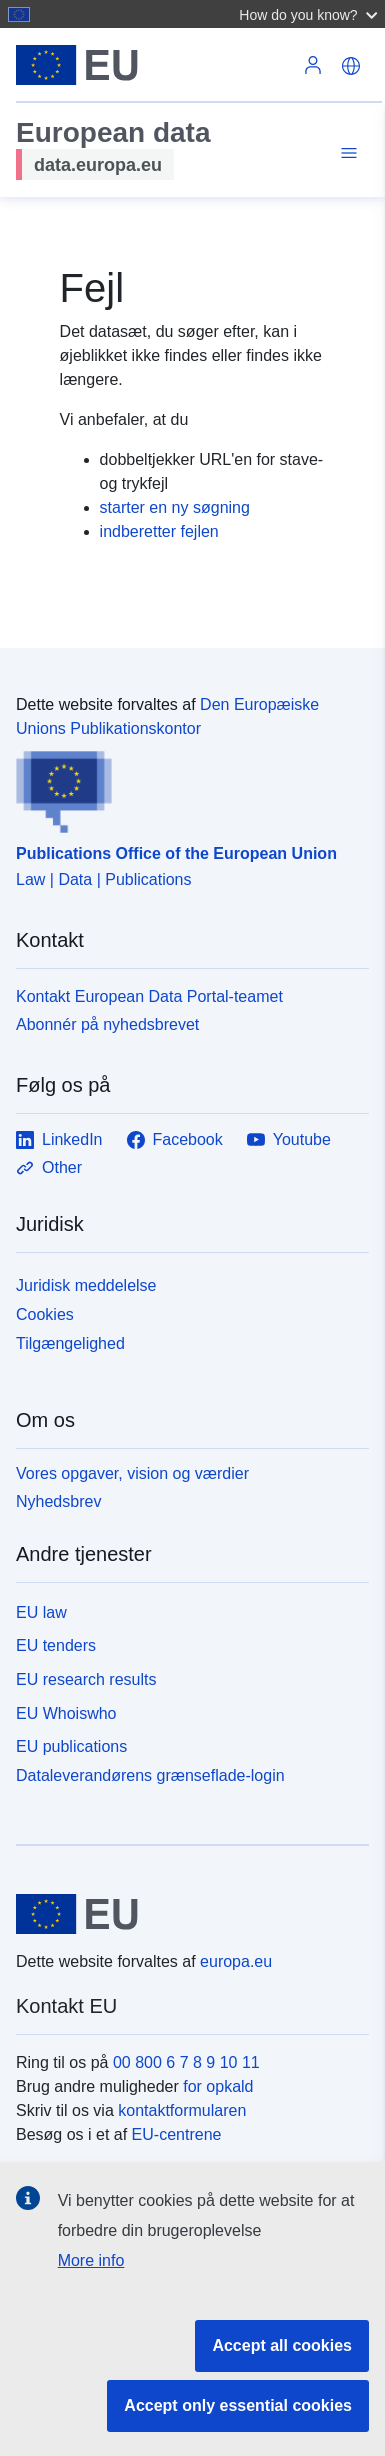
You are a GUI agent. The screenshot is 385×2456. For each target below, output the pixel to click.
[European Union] (185, 1914)
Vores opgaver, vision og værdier (132, 1473)
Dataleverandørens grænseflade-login (150, 1775)
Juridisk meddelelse (86, 1285)
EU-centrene (177, 2134)
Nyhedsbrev (58, 1501)
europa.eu (236, 1961)
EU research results (86, 1679)
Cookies (45, 1314)
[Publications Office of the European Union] (184, 787)
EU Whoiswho (66, 1713)
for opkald (218, 2086)
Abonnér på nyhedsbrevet (107, 1024)
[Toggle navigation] (346, 153)
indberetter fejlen (159, 531)
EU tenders (56, 1645)
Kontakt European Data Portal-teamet (149, 996)
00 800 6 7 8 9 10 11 (186, 2062)
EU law (41, 1612)
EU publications (71, 1746)
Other (49, 1168)
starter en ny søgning (175, 507)
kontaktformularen (182, 2110)
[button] (310, 14)
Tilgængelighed (70, 1343)
